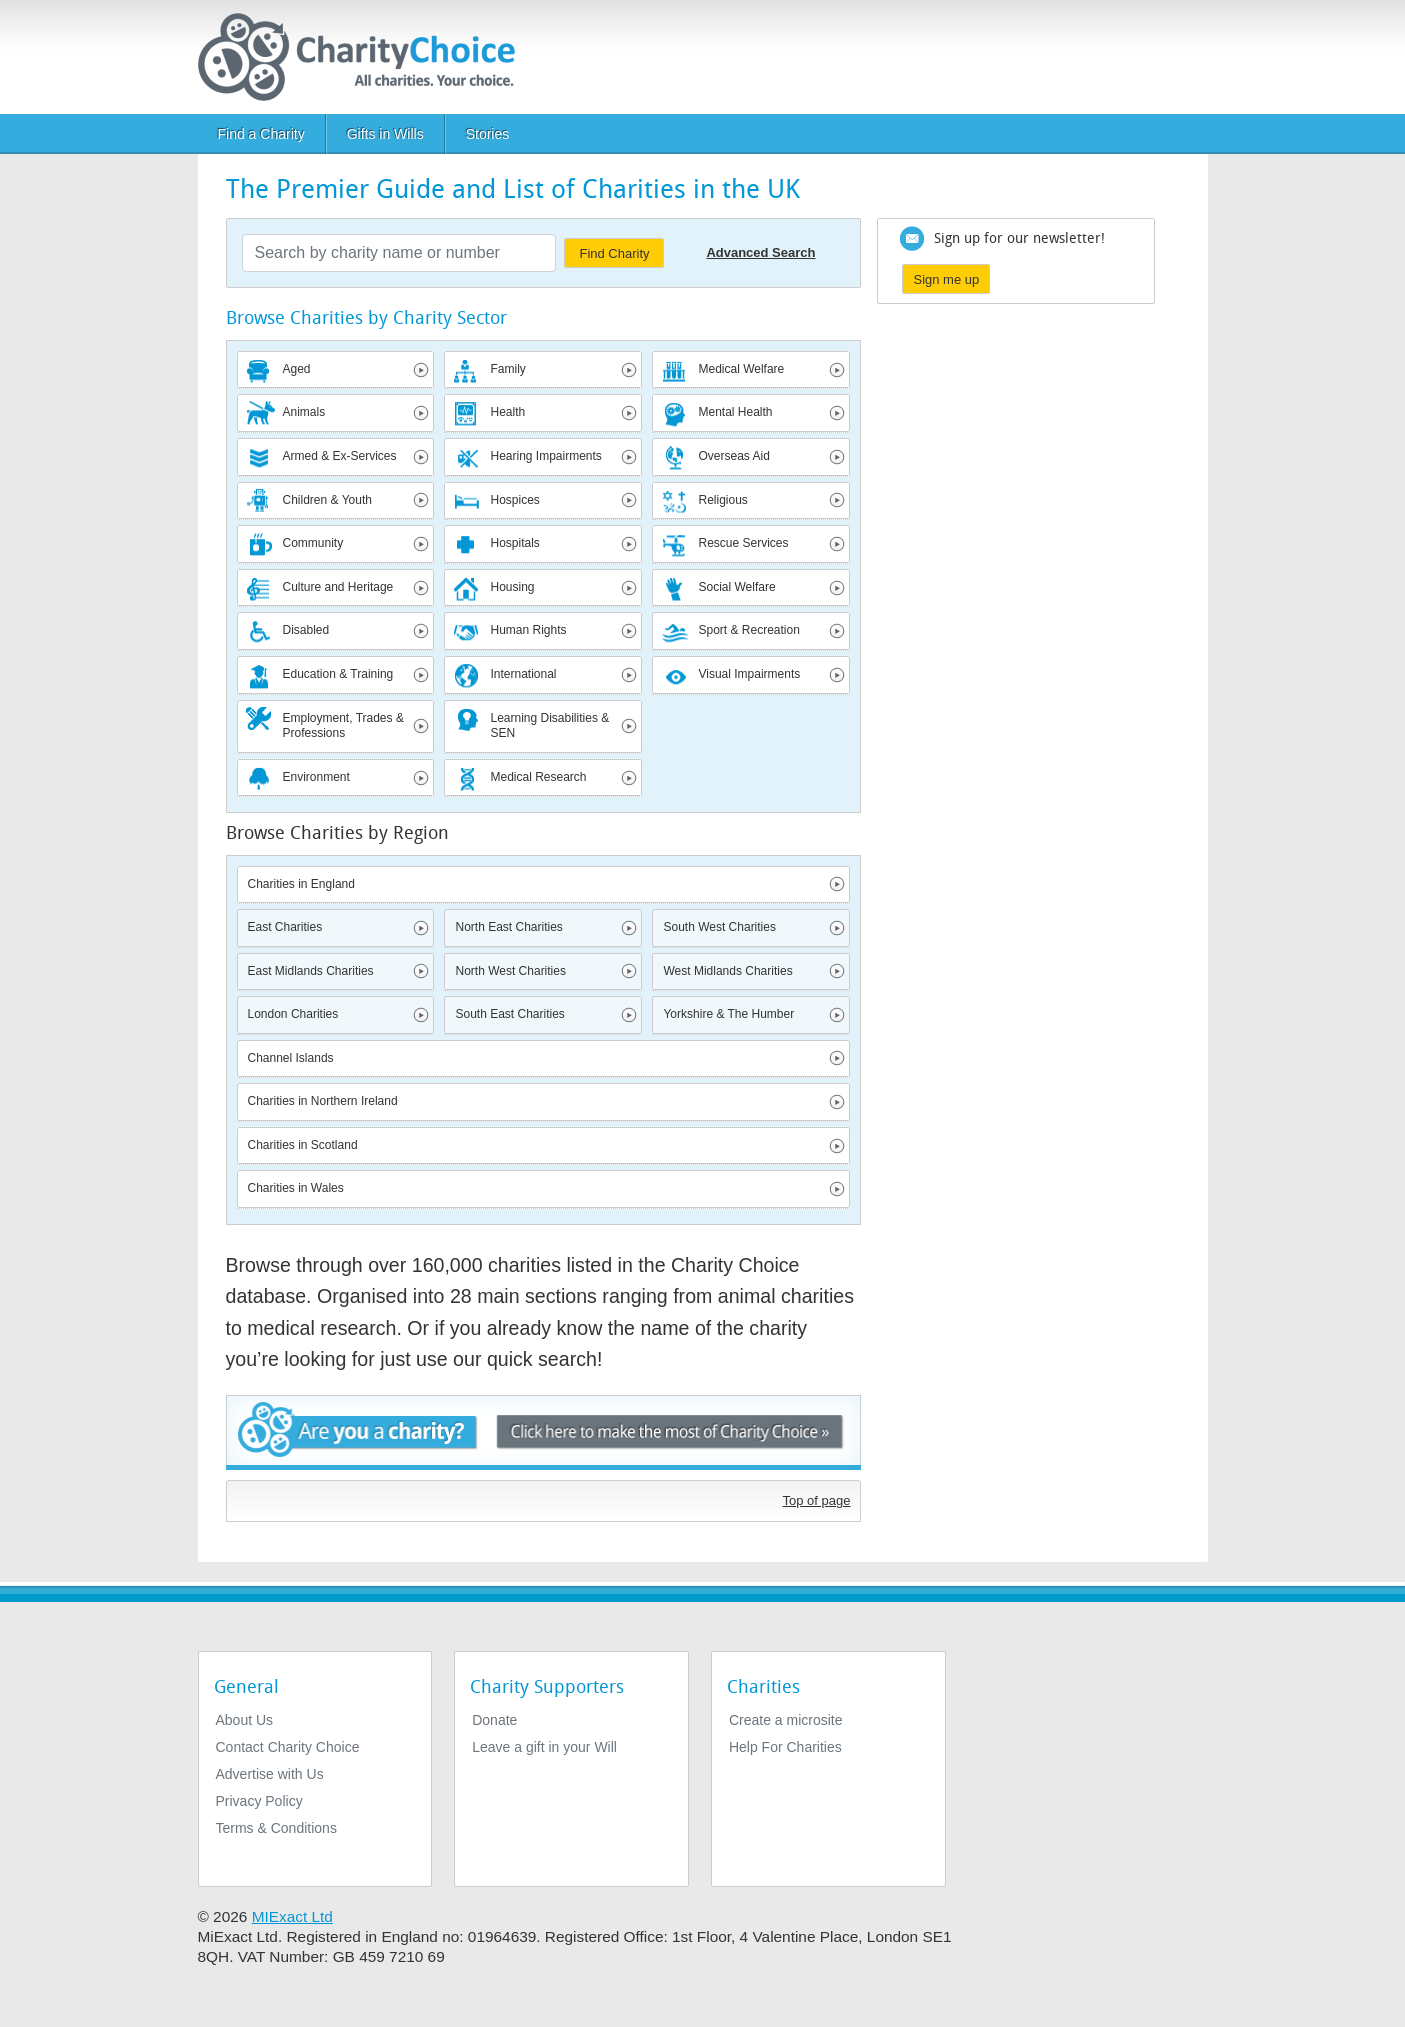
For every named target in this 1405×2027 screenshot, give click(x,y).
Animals (304, 412)
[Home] (364, 57)
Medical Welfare (741, 369)
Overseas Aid (733, 456)
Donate (494, 1720)
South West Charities (719, 927)
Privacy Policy (259, 1801)
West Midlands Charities (727, 971)
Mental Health (735, 412)
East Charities (285, 927)
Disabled (306, 630)
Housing (512, 587)
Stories (488, 134)
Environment (316, 777)
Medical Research (538, 777)
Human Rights (528, 630)
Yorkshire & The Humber (728, 1014)
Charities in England (301, 884)
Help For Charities (785, 1747)
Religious (722, 500)
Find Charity (614, 253)
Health (507, 412)
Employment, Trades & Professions (343, 726)
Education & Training (338, 674)
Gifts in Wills (385, 134)
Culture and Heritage (338, 587)
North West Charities (510, 971)
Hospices (514, 500)
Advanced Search (760, 252)
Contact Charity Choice (288, 1747)
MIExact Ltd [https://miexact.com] (292, 1916)
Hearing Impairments (545, 456)
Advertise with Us (270, 1774)
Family (507, 369)
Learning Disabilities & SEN (549, 726)
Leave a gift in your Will (544, 1747)
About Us (245, 1720)
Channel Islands (291, 1058)
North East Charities (508, 927)
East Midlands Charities (311, 971)
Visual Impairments (749, 674)
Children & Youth (327, 500)
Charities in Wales (296, 1188)
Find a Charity (261, 134)
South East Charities (509, 1014)
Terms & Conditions (276, 1828)
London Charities (293, 1014)
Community (313, 543)
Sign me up (946, 279)
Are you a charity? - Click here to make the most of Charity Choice (544, 1432)
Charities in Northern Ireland (323, 1101)
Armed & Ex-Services (340, 456)
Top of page (817, 1500)
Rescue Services (743, 543)
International (523, 674)
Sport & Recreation (748, 630)
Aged (297, 369)
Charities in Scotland (303, 1145)
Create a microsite (786, 1720)
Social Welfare (736, 587)
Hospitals (514, 543)
